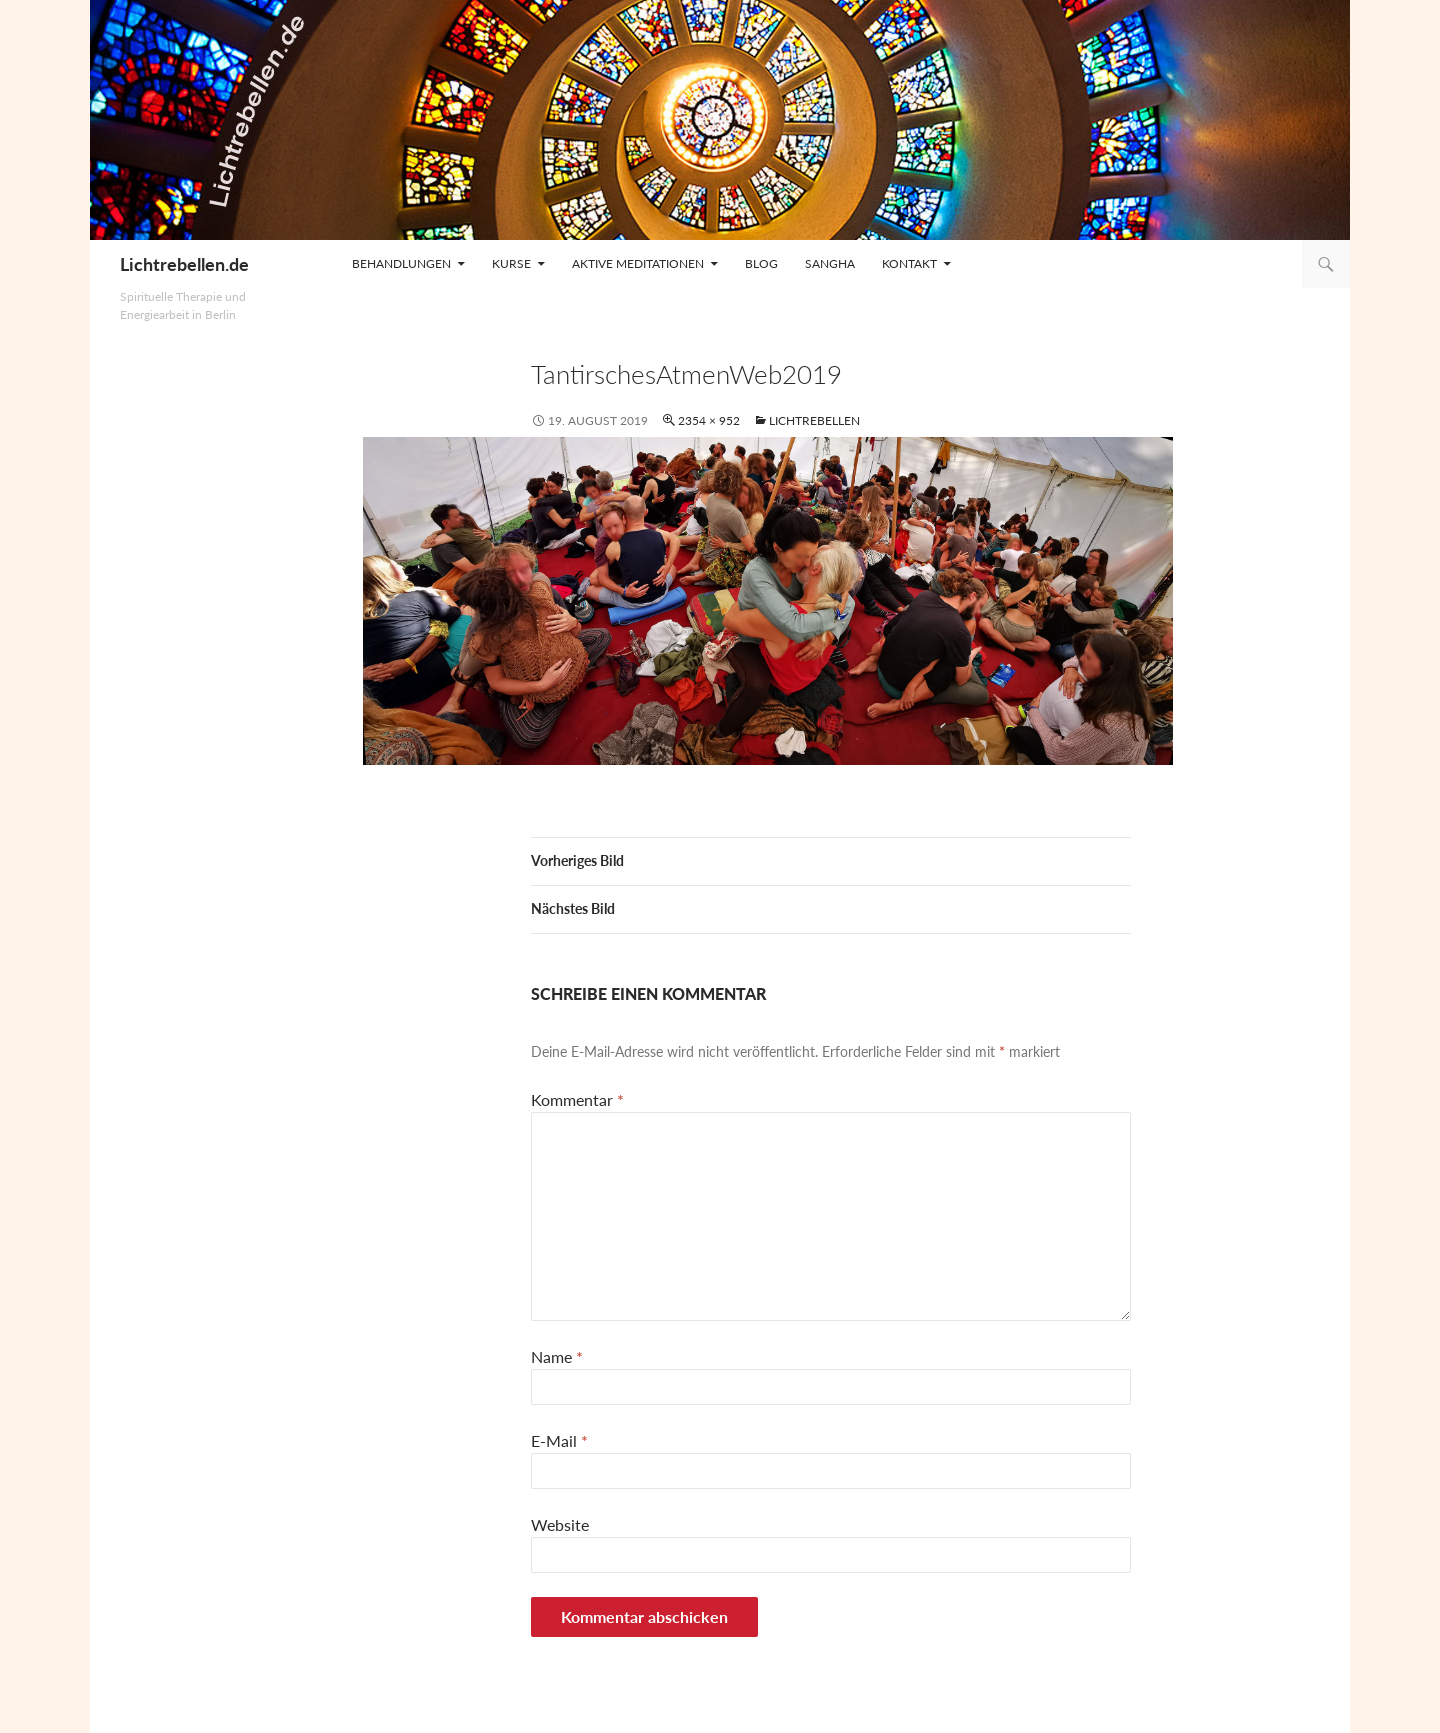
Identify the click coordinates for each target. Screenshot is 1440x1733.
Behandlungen (401, 263)
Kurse (511, 263)
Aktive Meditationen (638, 263)
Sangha (830, 263)
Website (560, 1524)
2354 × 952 (709, 420)
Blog (761, 263)
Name (557, 1356)
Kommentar (577, 1099)
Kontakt (909, 263)
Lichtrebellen (814, 420)
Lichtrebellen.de (184, 264)
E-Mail (559, 1440)
